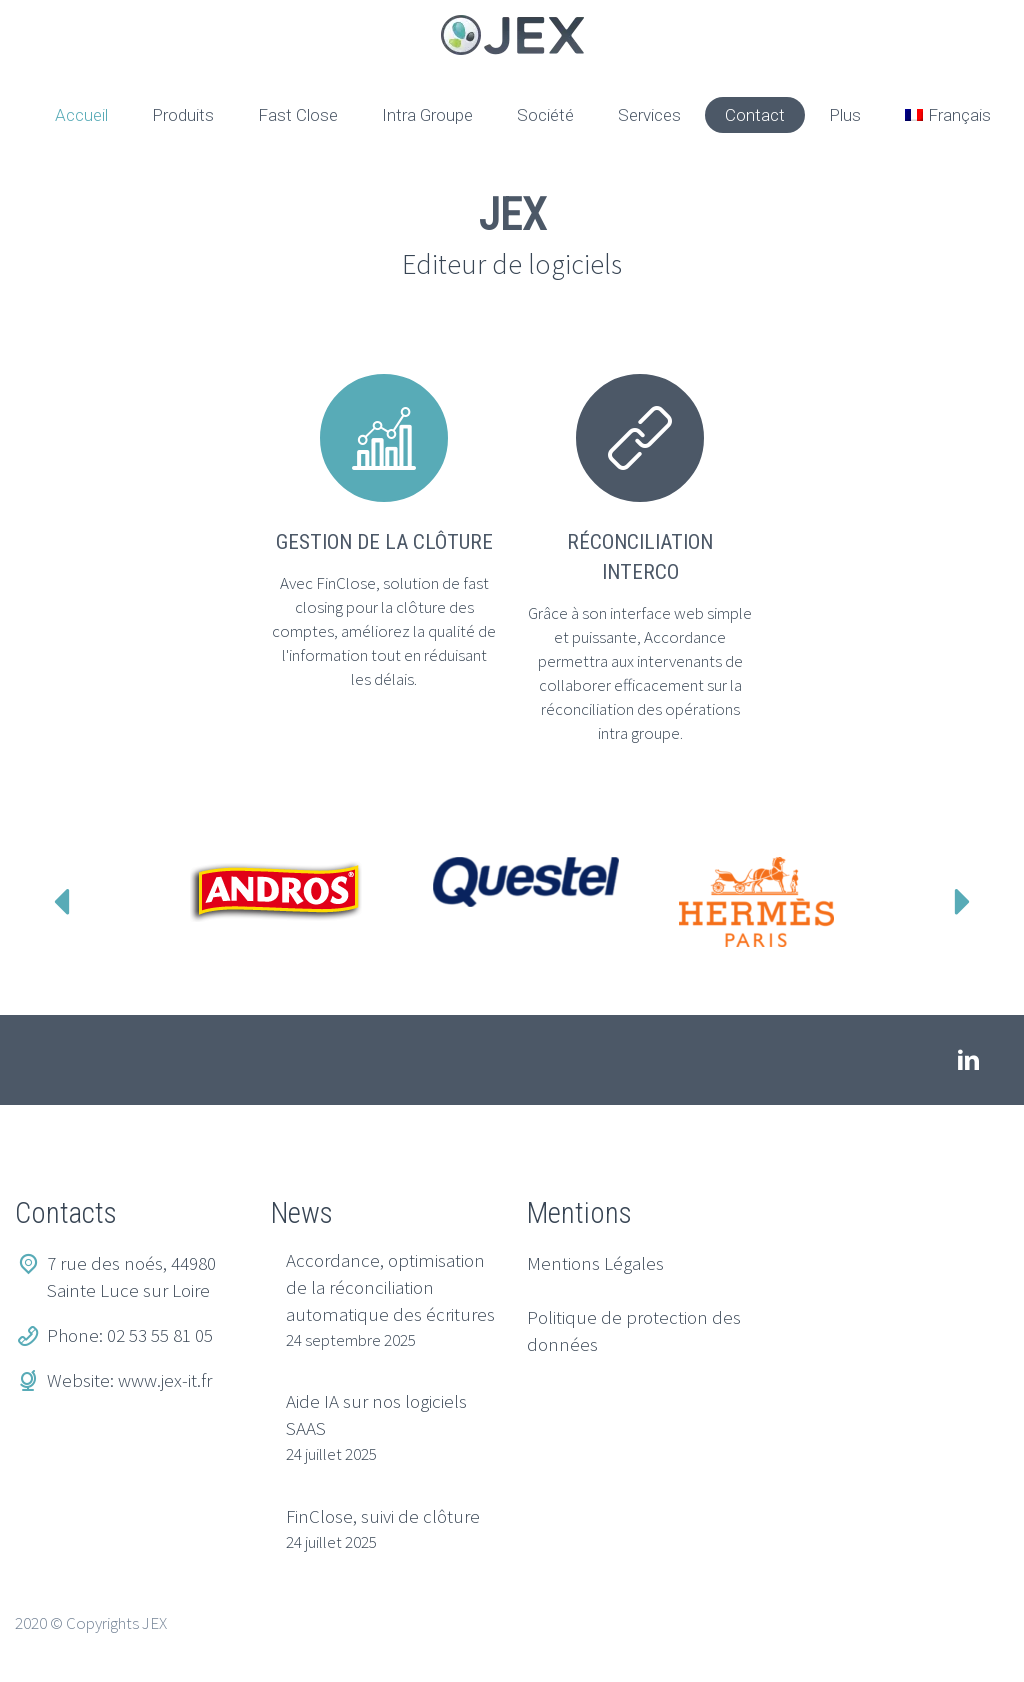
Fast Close (298, 115)
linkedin (969, 1060)
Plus (845, 115)
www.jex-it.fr (165, 1380)
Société (545, 115)
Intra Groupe (427, 115)
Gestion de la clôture (384, 542)
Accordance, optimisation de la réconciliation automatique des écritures (390, 1287)
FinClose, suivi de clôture (383, 1516)
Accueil (81, 115)
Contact (755, 115)
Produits (183, 115)
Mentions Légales (595, 1263)
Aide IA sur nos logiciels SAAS (376, 1414)
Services (649, 115)
